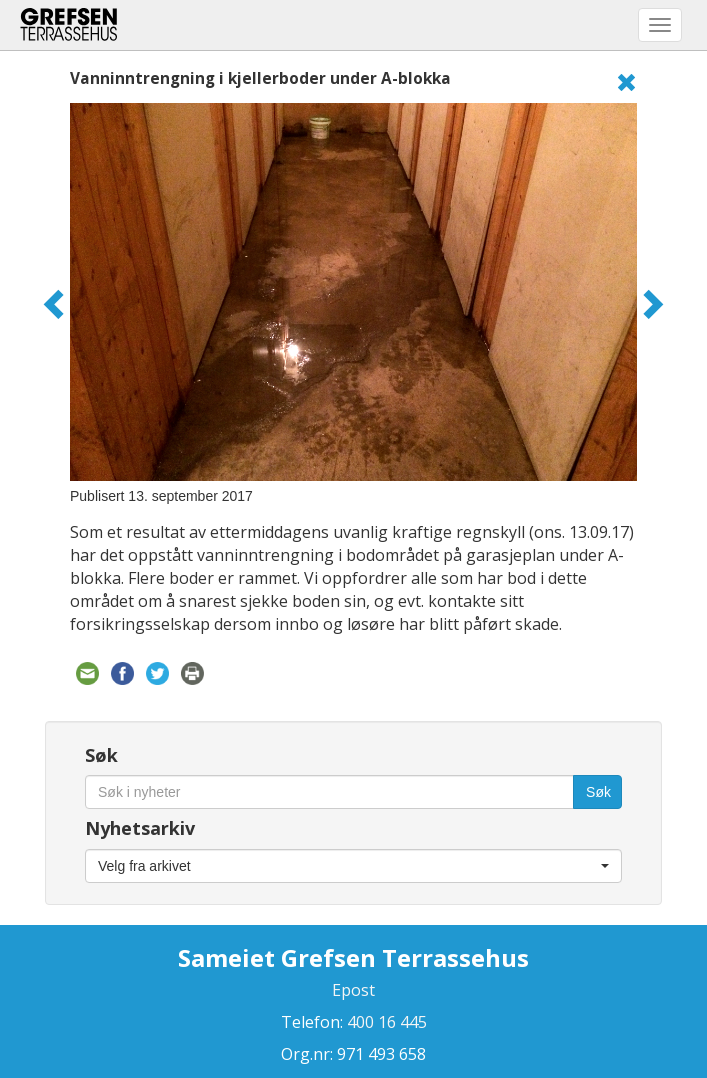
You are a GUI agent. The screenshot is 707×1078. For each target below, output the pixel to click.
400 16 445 (385, 1022)
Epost (353, 990)
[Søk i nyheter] (329, 792)
